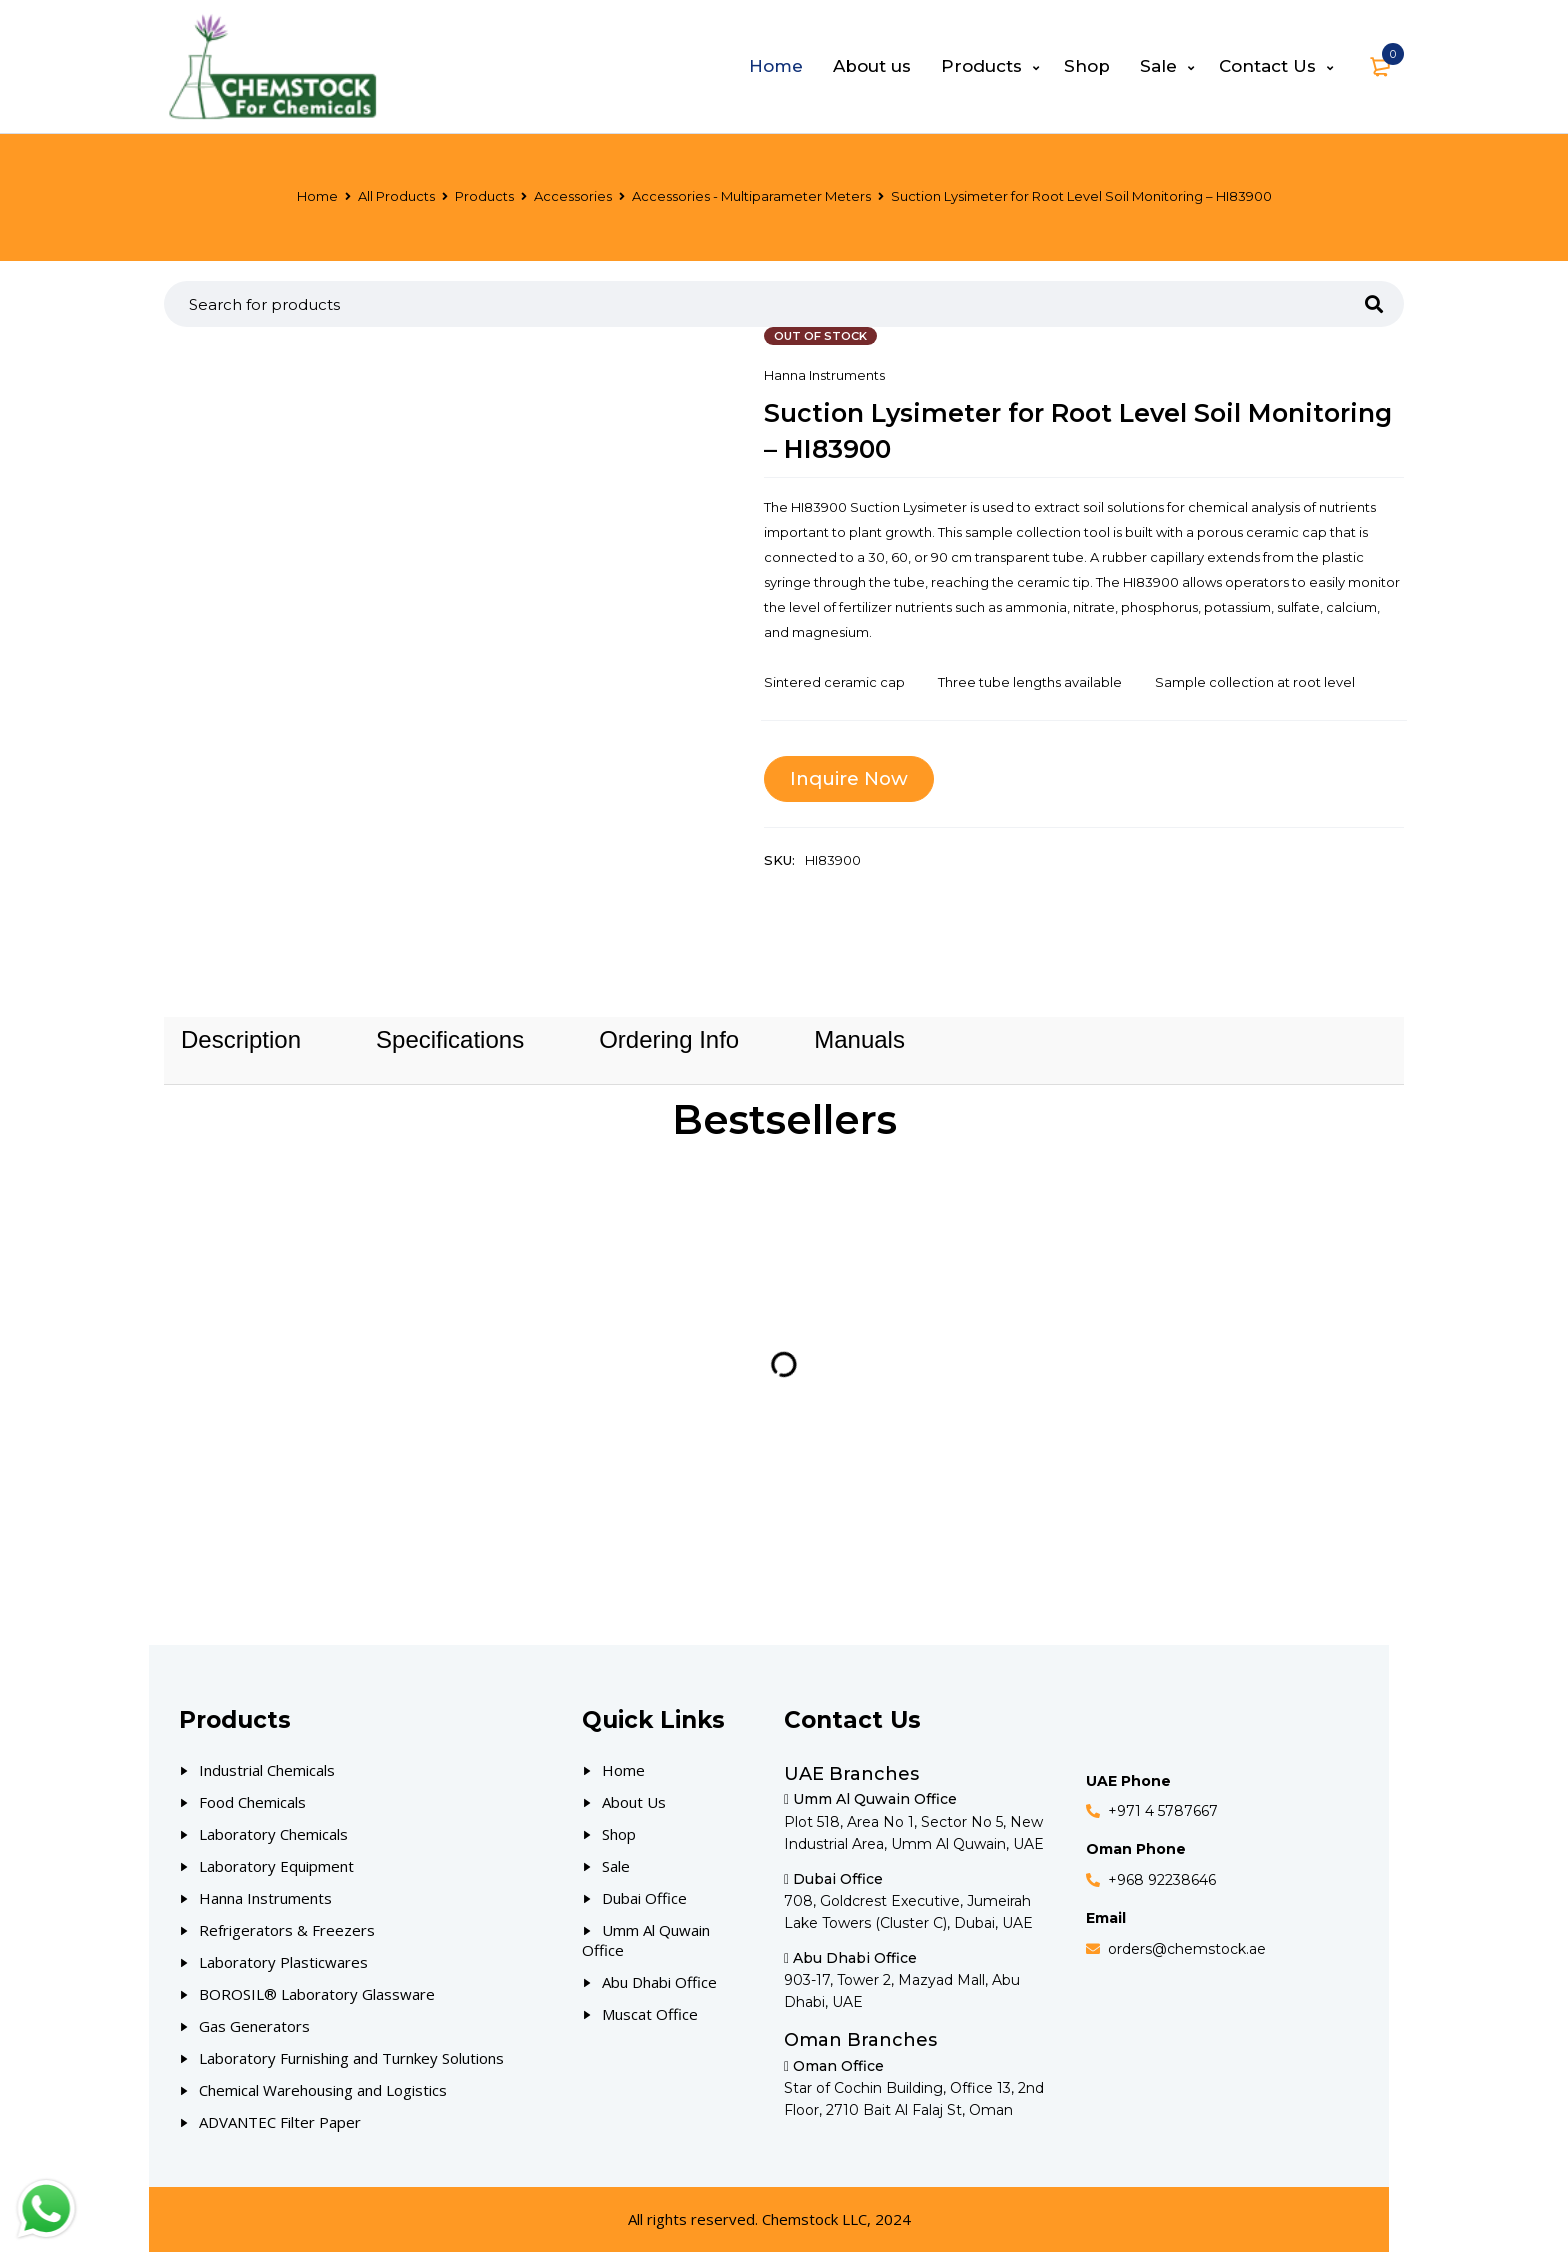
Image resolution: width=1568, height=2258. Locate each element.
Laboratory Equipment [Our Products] (276, 1872)
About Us (634, 1808)
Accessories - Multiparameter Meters (751, 196)
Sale (616, 1872)
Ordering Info (669, 1043)
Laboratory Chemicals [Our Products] (273, 1840)
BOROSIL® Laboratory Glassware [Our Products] (317, 2000)
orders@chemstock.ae (1187, 1955)
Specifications (450, 1043)
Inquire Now (853, 779)
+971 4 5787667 (1163, 1818)
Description (241, 1043)
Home (317, 196)
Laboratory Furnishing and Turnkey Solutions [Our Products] (351, 2064)
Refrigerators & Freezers (287, 1936)
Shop (619, 1840)
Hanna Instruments (824, 375)
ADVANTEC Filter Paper (280, 2128)
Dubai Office (644, 1904)
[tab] (241, 1043)
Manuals (859, 1043)
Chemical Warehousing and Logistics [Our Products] (323, 2096)
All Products (396, 196)
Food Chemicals (252, 1808)
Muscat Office (650, 2020)
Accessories (573, 196)
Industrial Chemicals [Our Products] (267, 1776)
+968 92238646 (1162, 1886)
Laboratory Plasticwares (283, 1968)
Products (484, 196)
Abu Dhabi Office (659, 1988)
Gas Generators (254, 2032)
